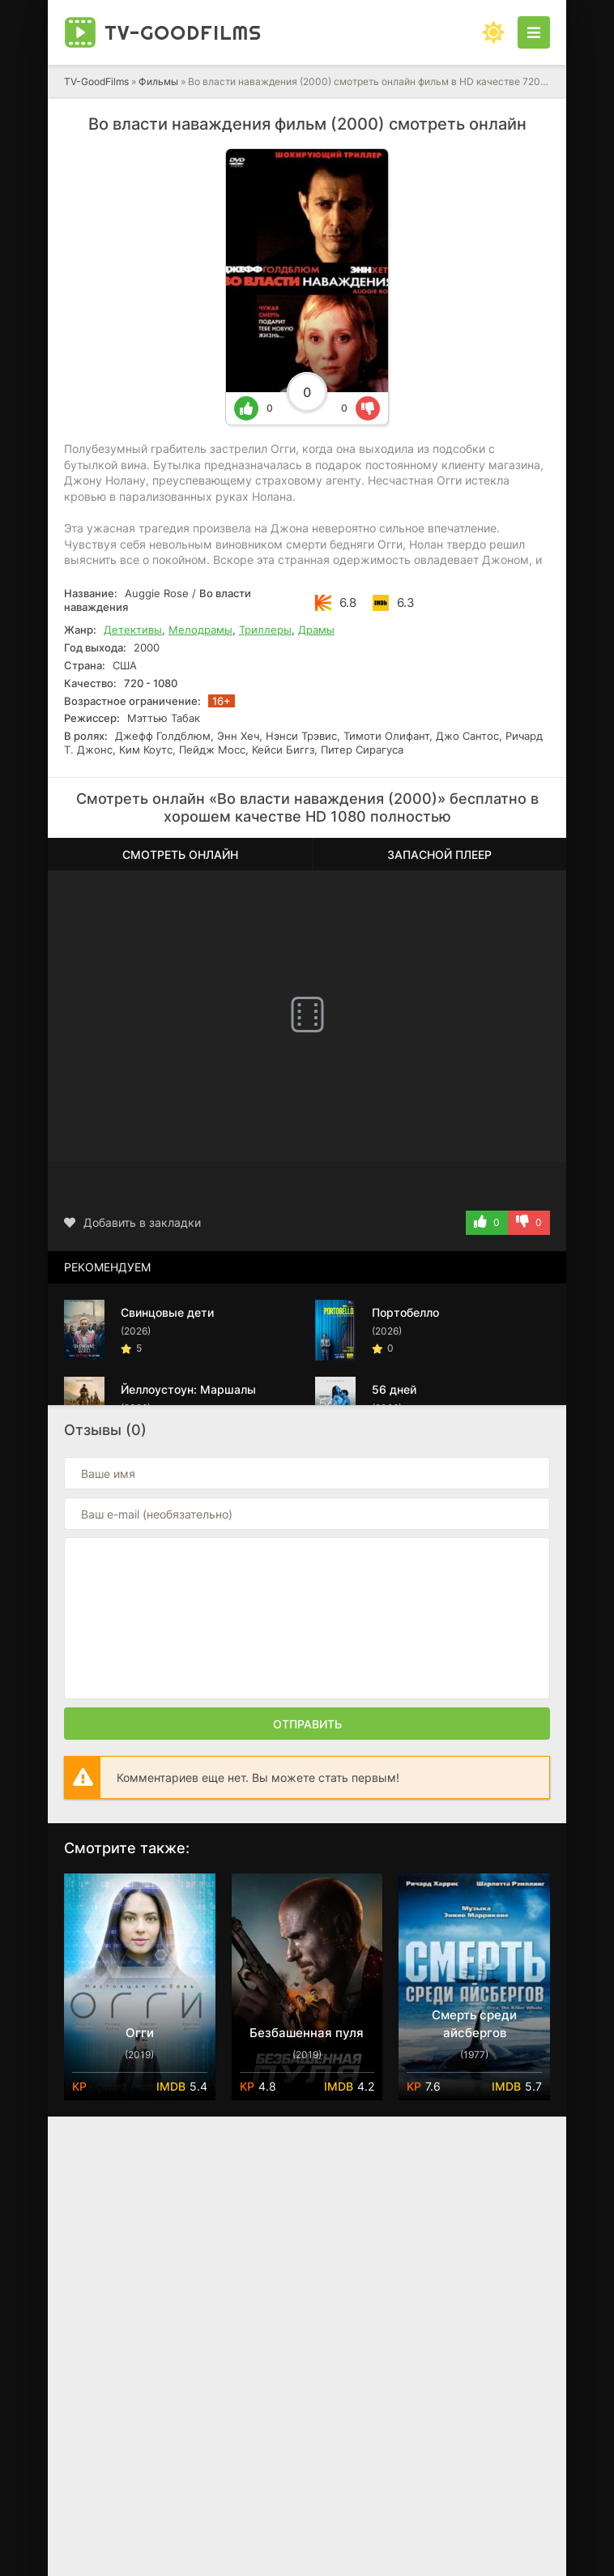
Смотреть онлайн (180, 854)
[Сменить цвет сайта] (493, 32)
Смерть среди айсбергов (474, 2023)
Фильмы (158, 81)
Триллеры (265, 629)
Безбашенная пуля (306, 2032)
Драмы (316, 629)
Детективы (133, 629)
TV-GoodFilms (96, 81)
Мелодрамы (200, 629)
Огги (140, 2032)
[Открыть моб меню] (534, 32)
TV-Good (183, 32)
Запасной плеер (439, 854)
